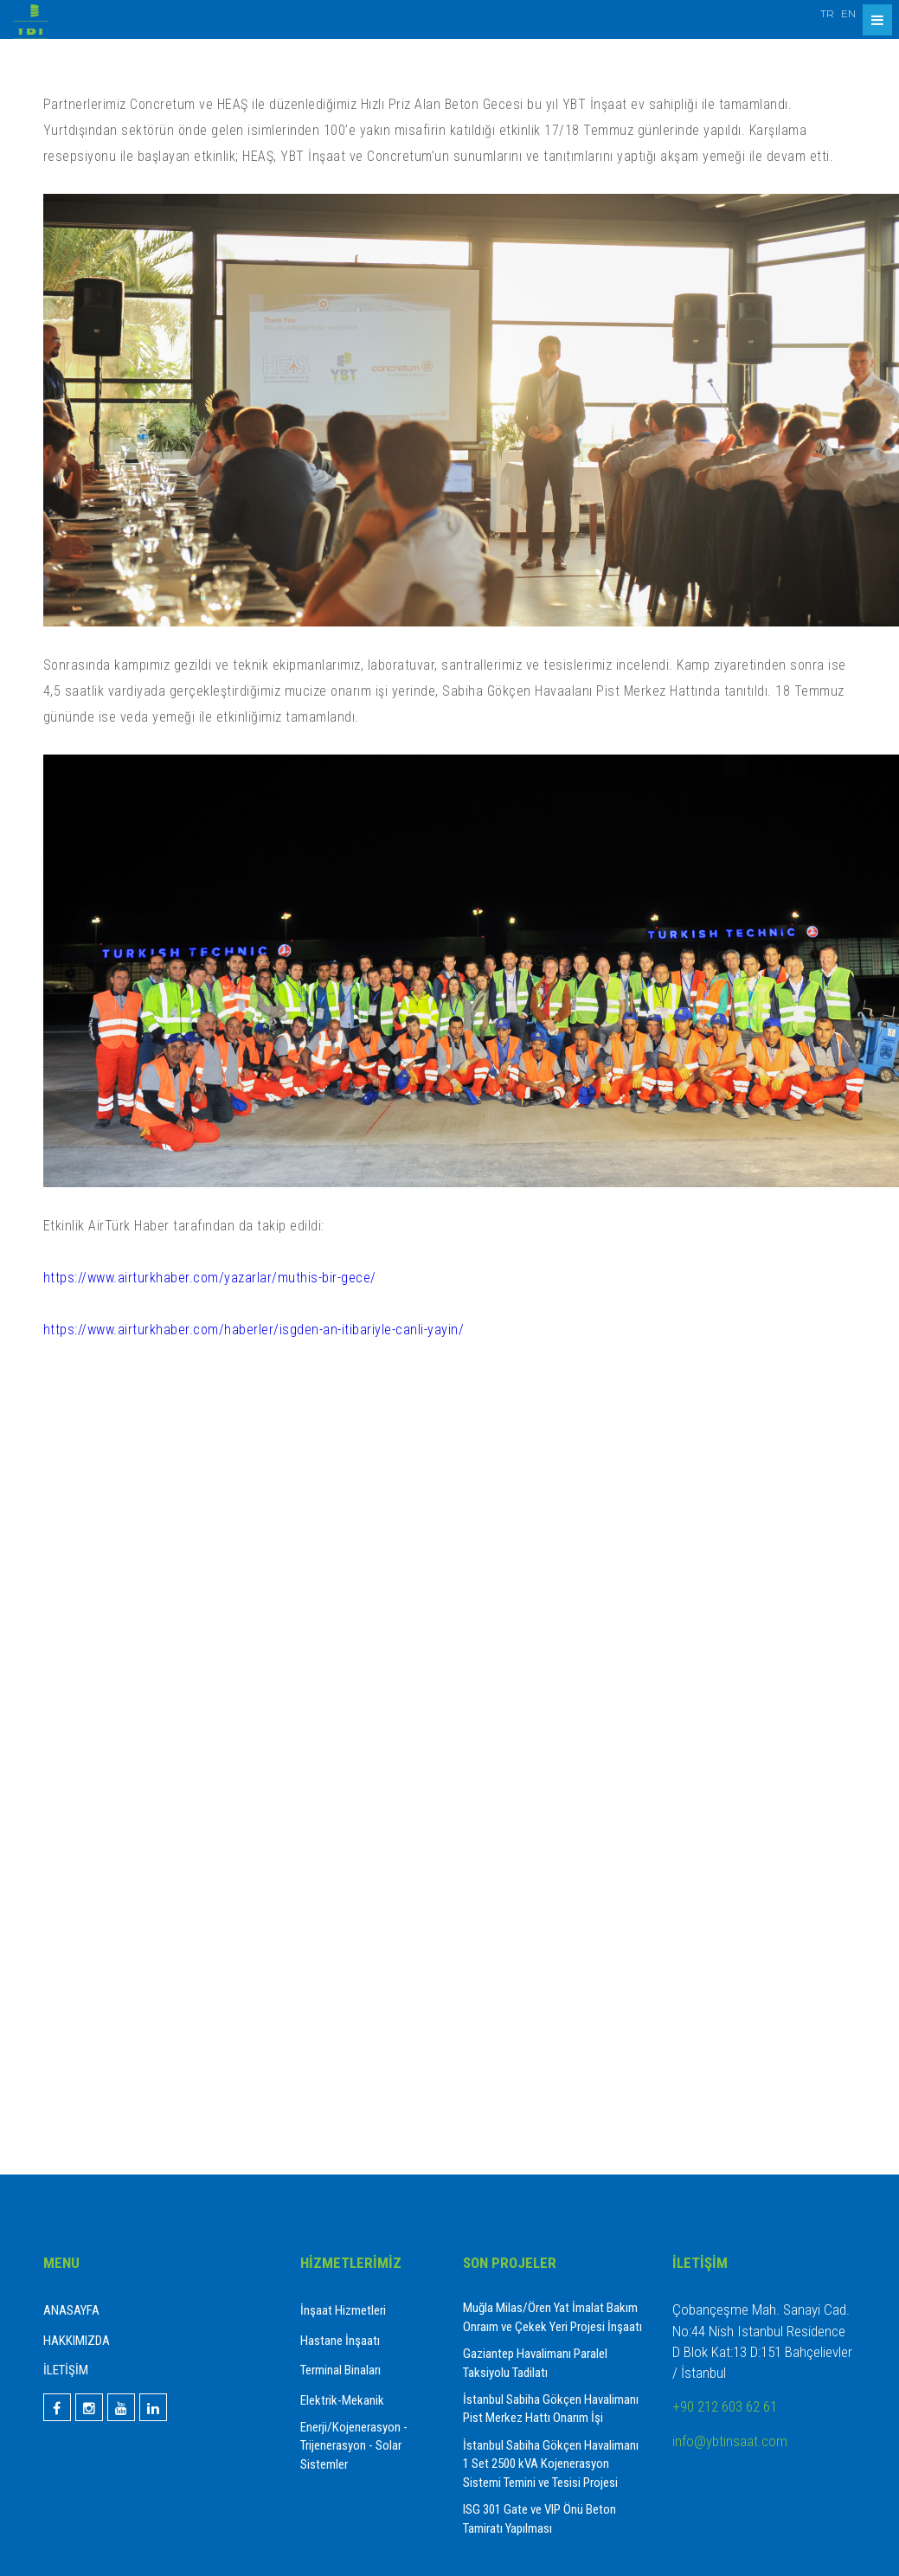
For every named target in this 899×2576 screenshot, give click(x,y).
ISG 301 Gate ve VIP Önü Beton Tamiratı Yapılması (539, 2518)
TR (827, 13)
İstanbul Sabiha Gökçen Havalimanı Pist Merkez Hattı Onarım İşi (551, 2408)
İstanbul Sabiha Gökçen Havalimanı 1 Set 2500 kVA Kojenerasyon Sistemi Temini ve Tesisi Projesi (551, 2464)
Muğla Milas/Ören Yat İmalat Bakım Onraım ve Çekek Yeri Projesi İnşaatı (552, 2317)
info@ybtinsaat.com (729, 2441)
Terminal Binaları (340, 2370)
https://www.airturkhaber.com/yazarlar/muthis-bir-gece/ (209, 1277)
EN (848, 13)
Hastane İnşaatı (340, 2340)
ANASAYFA (71, 2310)
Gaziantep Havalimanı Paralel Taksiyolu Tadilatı (535, 2363)
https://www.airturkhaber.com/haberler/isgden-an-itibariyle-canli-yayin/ (254, 1329)
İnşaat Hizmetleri (343, 2310)
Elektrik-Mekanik (342, 2400)
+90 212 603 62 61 (724, 2406)
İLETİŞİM (65, 2370)
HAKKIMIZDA (76, 2340)
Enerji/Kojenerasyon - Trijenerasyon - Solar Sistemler (354, 2445)
